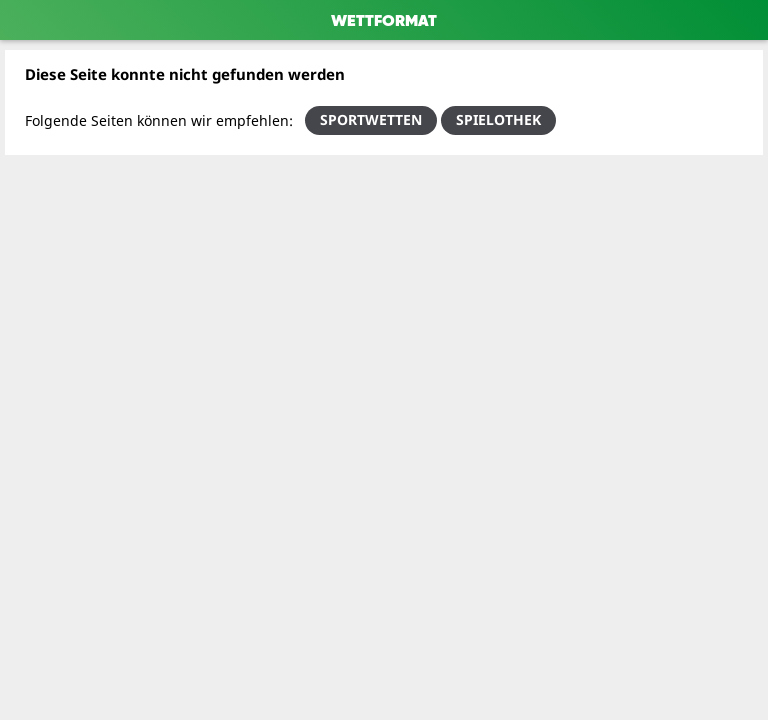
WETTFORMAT (384, 22)
